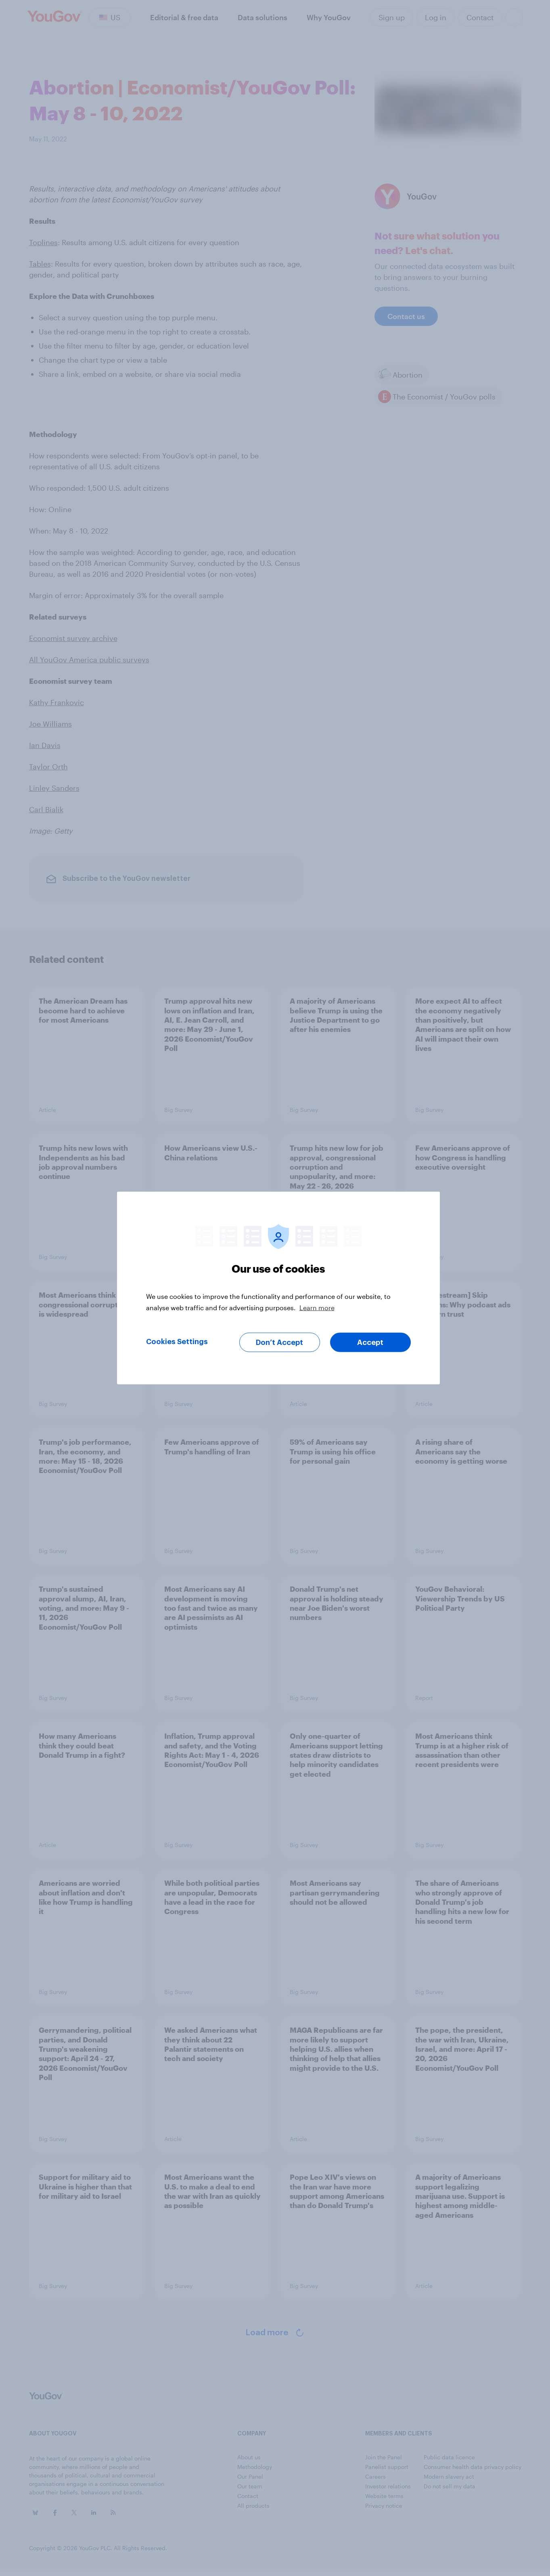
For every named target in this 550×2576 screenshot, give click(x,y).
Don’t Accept (279, 1342)
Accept (370, 1342)
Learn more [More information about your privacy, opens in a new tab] (317, 1307)
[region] (278, 1288)
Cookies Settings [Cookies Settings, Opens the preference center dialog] (177, 1341)
